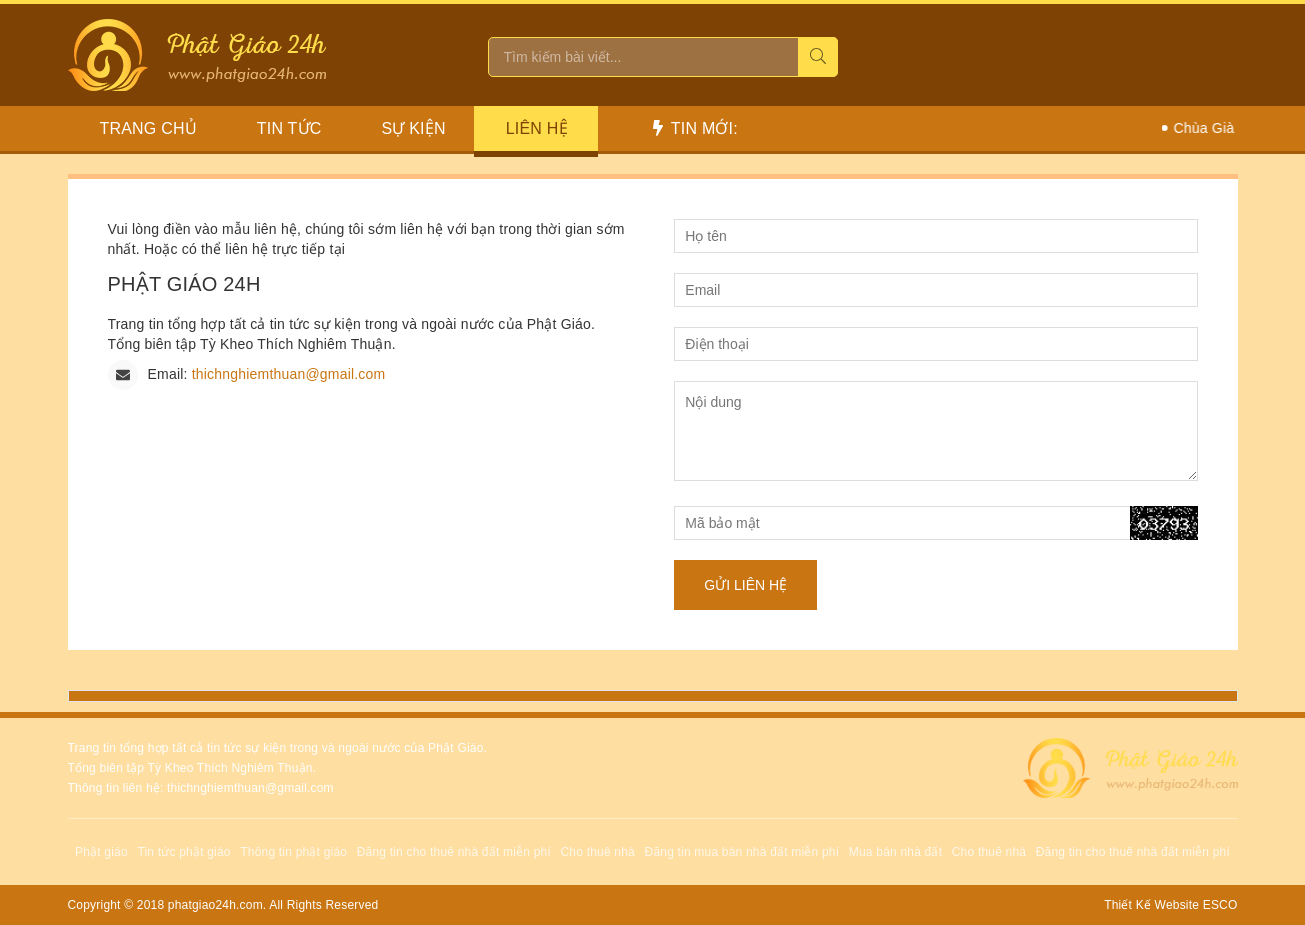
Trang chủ (148, 128)
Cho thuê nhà (598, 852)
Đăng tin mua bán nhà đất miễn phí (742, 852)
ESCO (1220, 905)
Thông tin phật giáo (293, 852)
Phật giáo (101, 852)
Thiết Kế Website (1151, 905)
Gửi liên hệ (745, 585)
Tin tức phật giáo (183, 852)
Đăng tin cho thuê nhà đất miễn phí (454, 852)
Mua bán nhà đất (895, 852)
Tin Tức (289, 128)
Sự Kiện (414, 128)
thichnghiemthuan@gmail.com (289, 374)
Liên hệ (537, 128)
